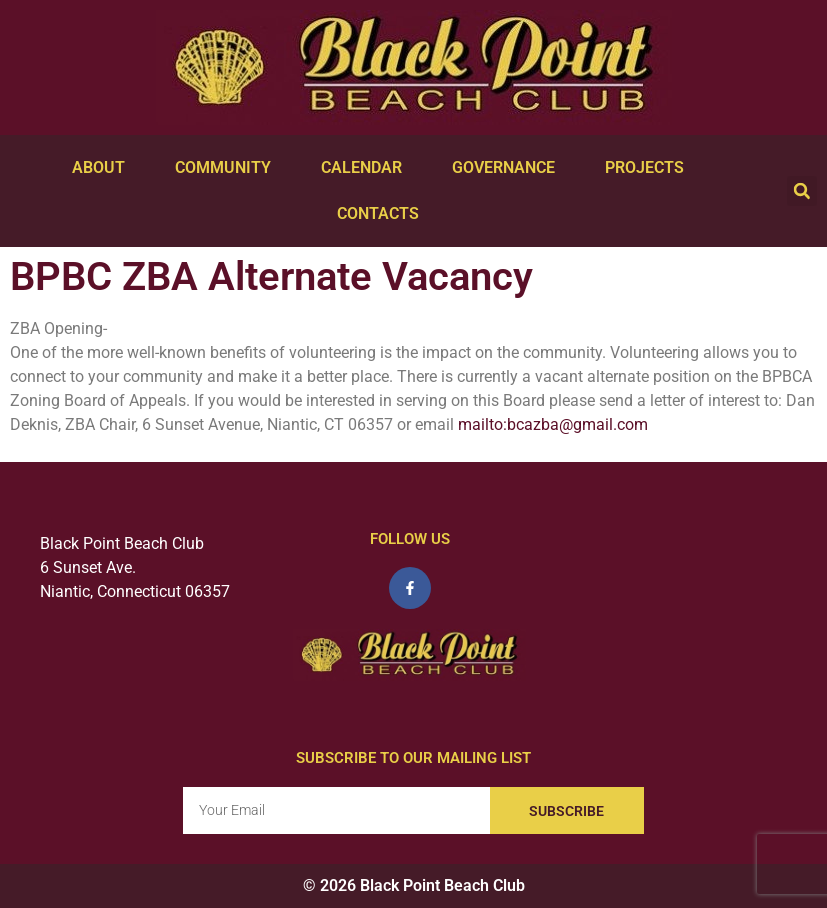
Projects (649, 168)
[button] (802, 191)
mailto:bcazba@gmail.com (553, 424)
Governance (508, 168)
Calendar (366, 168)
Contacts (383, 214)
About (103, 168)
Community (228, 168)
